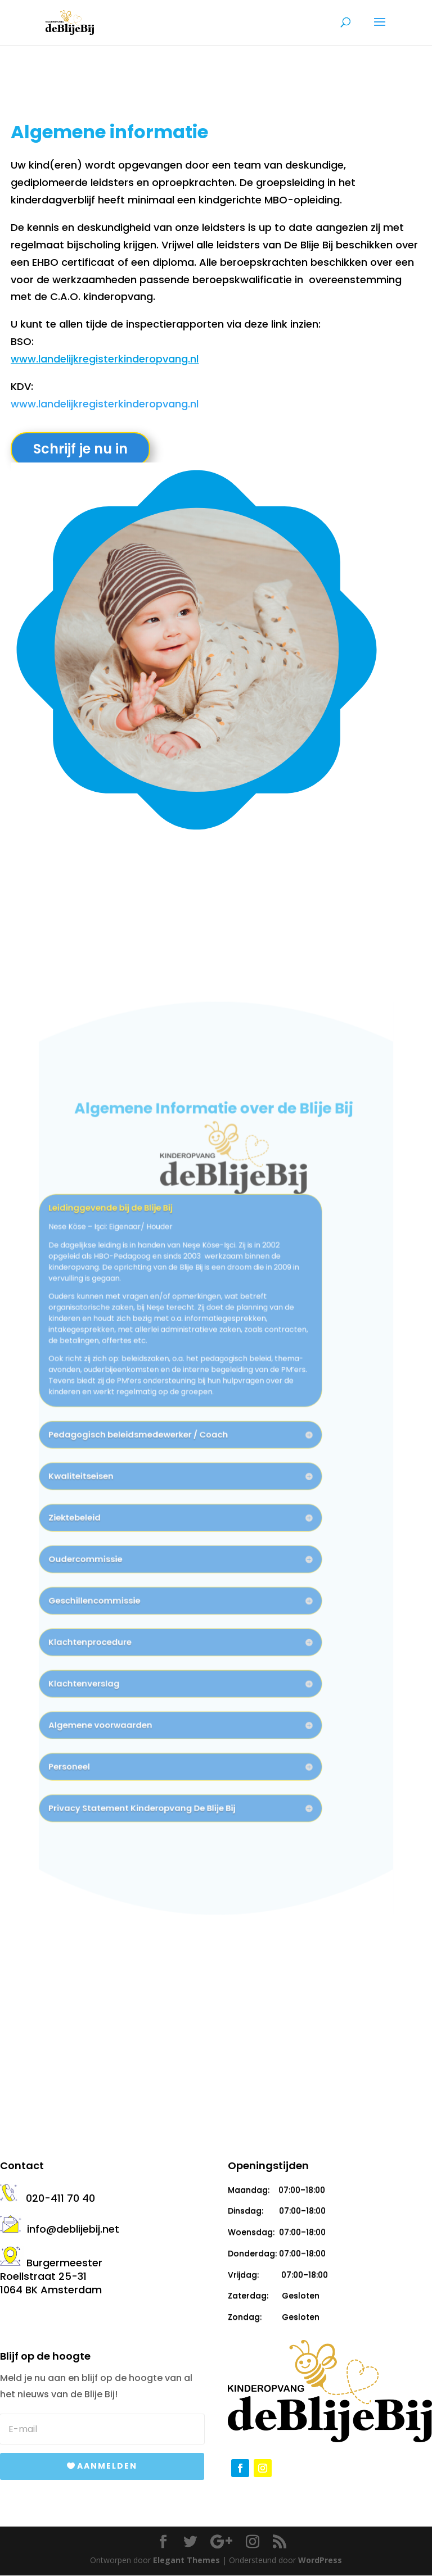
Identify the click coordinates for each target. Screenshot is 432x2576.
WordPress (320, 2560)
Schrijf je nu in (80, 448)
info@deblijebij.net (59, 2229)
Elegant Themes (186, 2560)
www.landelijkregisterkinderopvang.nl (105, 359)
